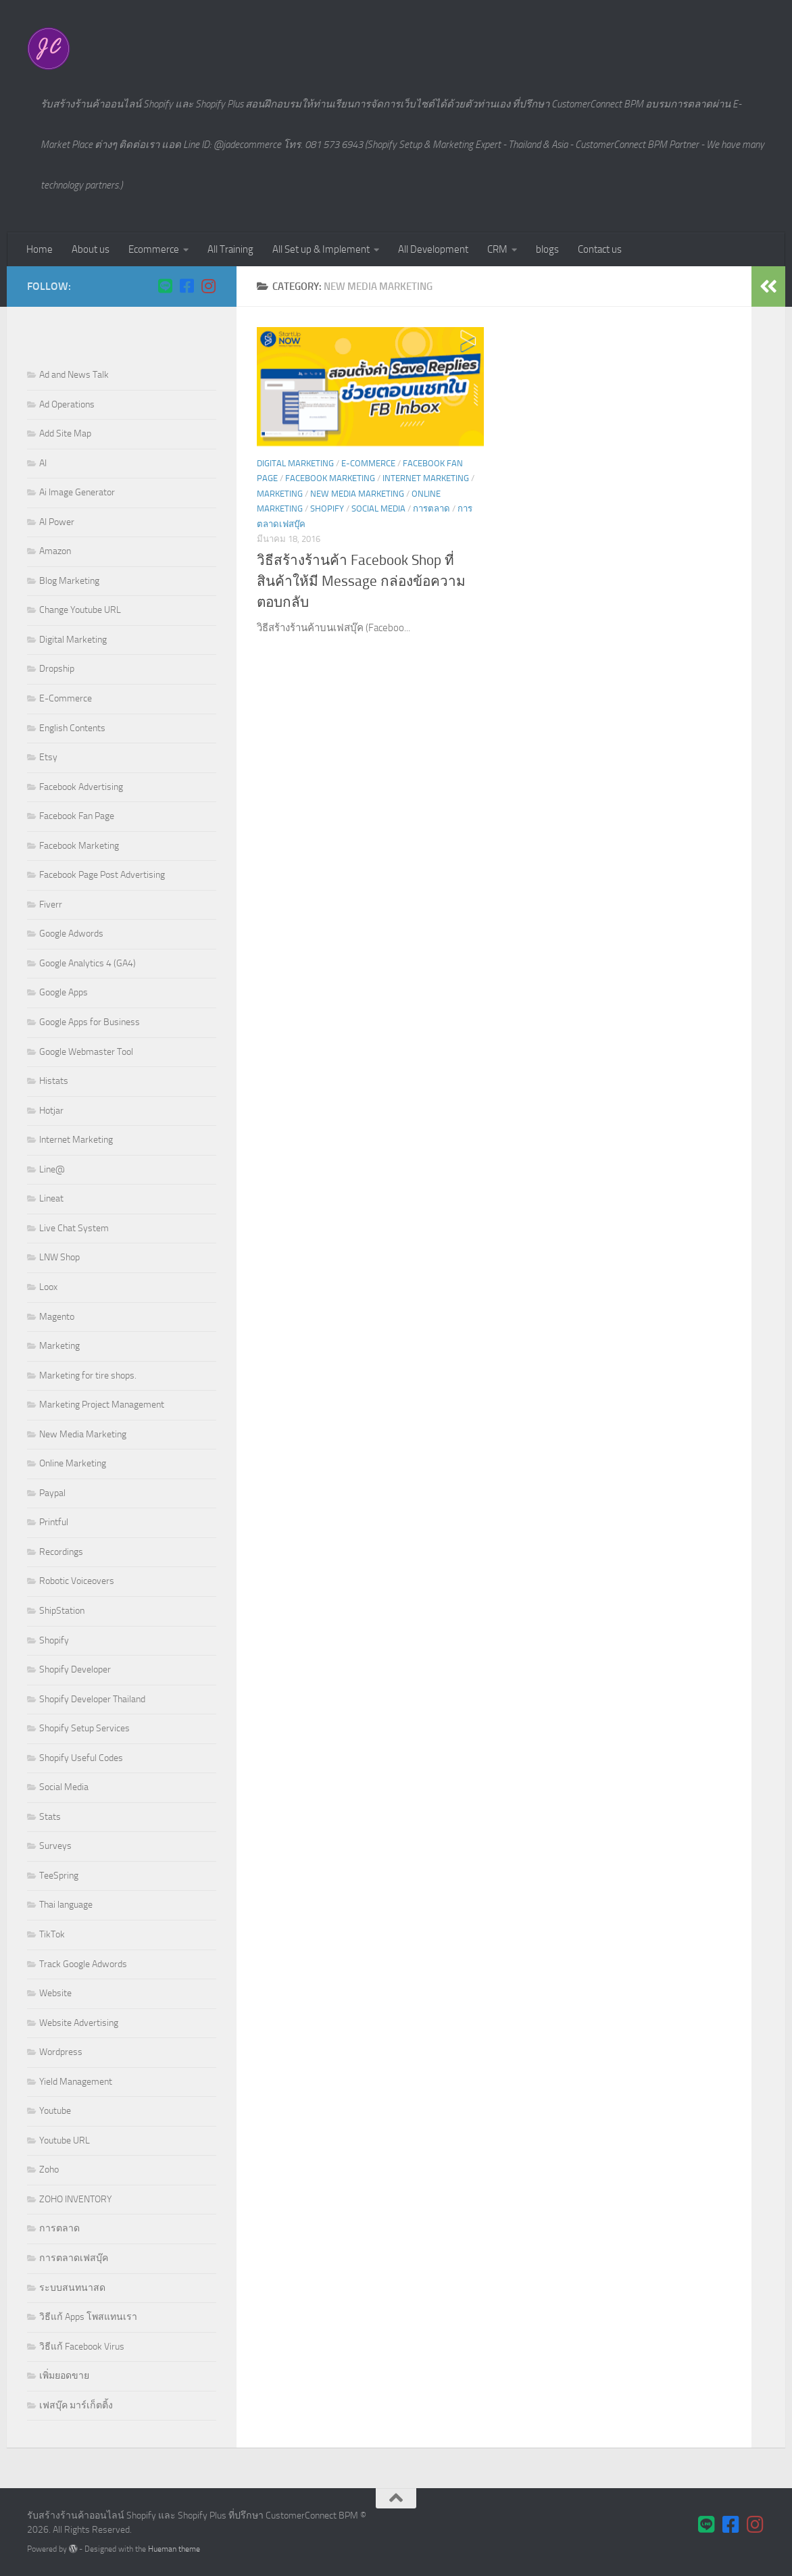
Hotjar (51, 1110)
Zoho (49, 2169)
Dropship (56, 668)
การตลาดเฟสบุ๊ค (73, 2258)
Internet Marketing (425, 478)
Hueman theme (174, 2549)
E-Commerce (368, 463)
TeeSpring (58, 1875)
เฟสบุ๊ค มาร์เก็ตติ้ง (76, 2405)
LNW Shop (59, 1257)
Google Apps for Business (89, 1022)
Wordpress (60, 2052)
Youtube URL (64, 2140)
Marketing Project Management (101, 1404)
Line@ (52, 1169)
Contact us (600, 249)
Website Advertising (78, 2023)
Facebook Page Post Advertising (102, 875)
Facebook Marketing (330, 478)
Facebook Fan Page (76, 816)
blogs (547, 249)
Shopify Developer (75, 1669)
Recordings (61, 1552)
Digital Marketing (295, 463)
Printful (53, 1522)
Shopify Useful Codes (81, 1758)
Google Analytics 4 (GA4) (87, 963)
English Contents (72, 728)
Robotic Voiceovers (76, 1581)
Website (55, 1993)
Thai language (66, 1904)
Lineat (51, 1198)
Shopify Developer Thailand (92, 1699)
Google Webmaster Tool (86, 1052)
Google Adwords (71, 933)
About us (90, 249)
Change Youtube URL (80, 610)
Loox (48, 1287)
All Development (433, 249)
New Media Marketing (357, 494)
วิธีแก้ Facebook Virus (81, 2346)
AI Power (56, 522)
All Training (230, 249)
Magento (56, 1316)
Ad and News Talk (74, 374)
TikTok (52, 1934)
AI (43, 463)
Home (39, 249)
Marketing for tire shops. (88, 1375)
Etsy (48, 757)
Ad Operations (67, 404)
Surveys (55, 1846)
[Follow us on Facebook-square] (186, 286)
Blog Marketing (69, 581)
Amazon (55, 551)
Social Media (378, 508)
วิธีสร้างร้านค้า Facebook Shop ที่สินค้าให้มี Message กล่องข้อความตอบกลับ (361, 581)
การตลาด (431, 508)
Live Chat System (74, 1228)
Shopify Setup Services (84, 1728)
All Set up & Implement (321, 249)
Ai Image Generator (77, 492)
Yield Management (75, 2081)
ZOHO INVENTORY (75, 2199)
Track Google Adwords (83, 1964)
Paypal (52, 1493)
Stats (50, 1817)
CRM (497, 249)
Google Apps (63, 992)
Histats (53, 1081)
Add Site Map (65, 433)
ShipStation (61, 1610)
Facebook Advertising (81, 787)
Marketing (280, 494)
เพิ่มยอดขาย (64, 2375)
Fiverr (50, 904)
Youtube (55, 2110)
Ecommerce (153, 249)
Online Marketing (72, 1463)
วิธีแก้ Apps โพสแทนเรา (88, 2317)
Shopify (327, 508)
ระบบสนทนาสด (72, 2288)
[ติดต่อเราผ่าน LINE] (165, 286)
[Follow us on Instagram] (208, 286)
